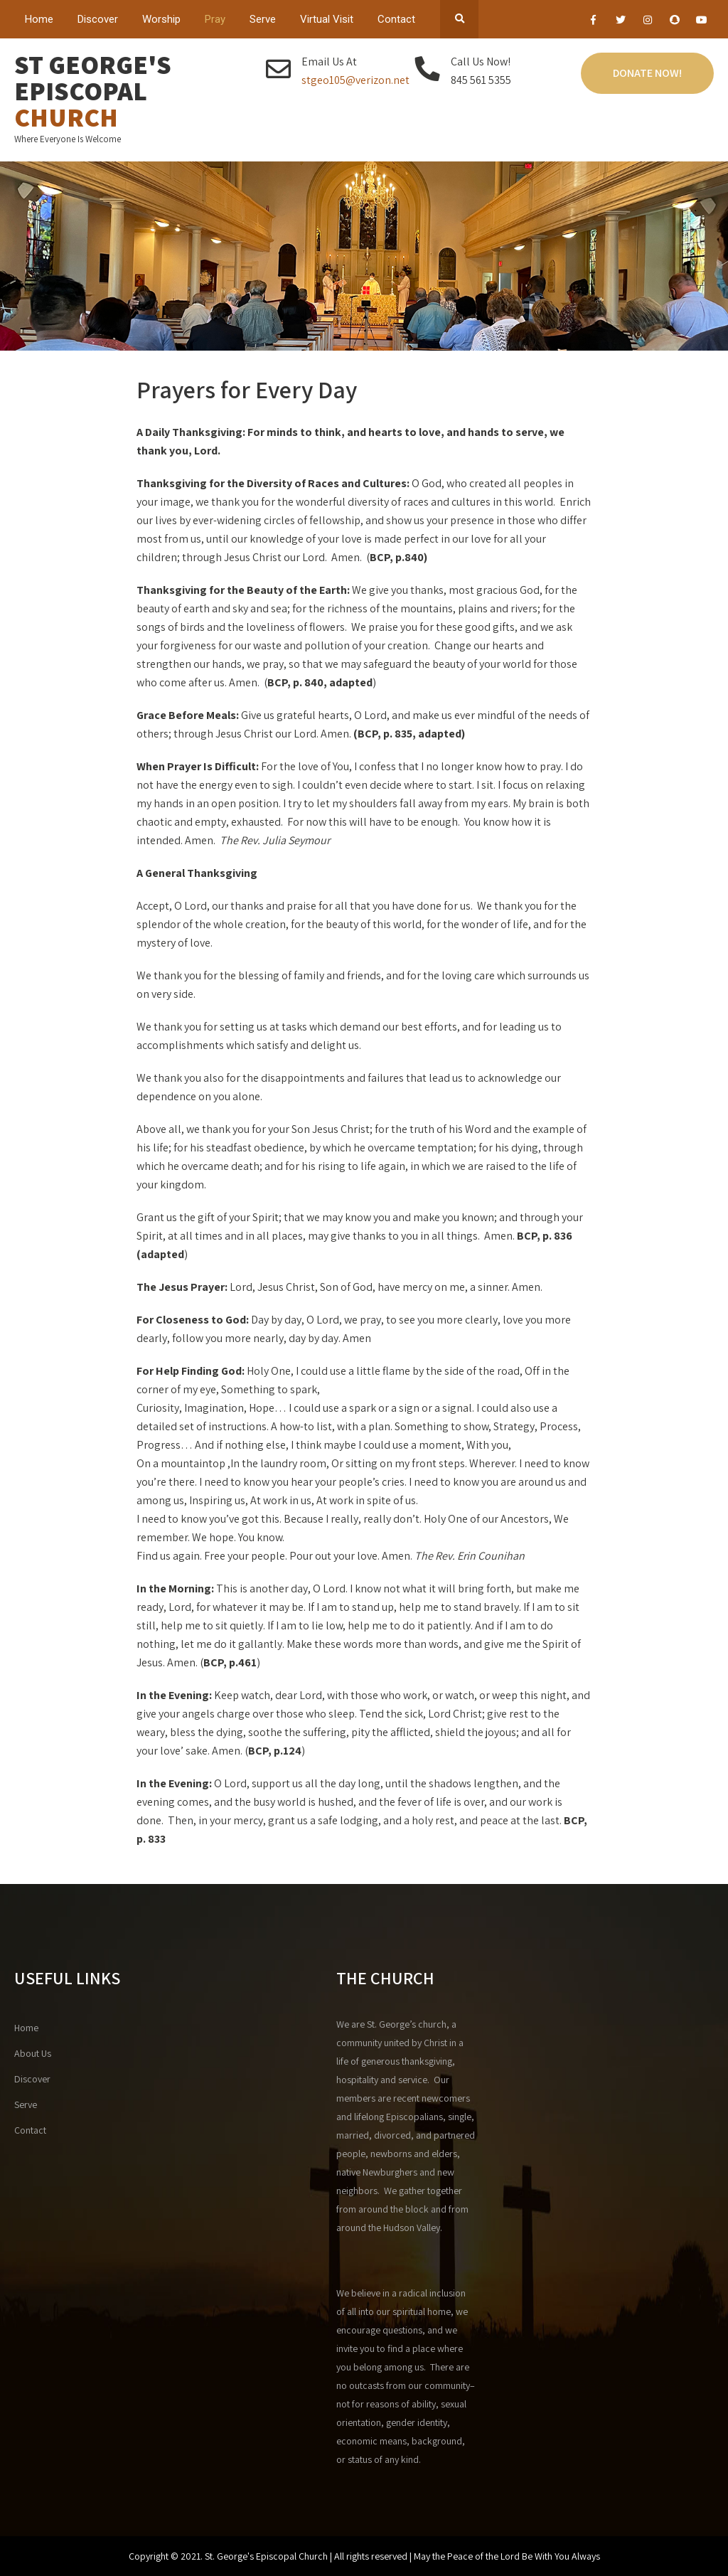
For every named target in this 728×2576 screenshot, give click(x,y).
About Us (32, 2053)
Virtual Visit (326, 19)
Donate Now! (647, 72)
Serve (263, 19)
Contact (396, 19)
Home (39, 19)
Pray (215, 19)
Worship (161, 19)
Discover (97, 19)
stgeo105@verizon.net (355, 80)
